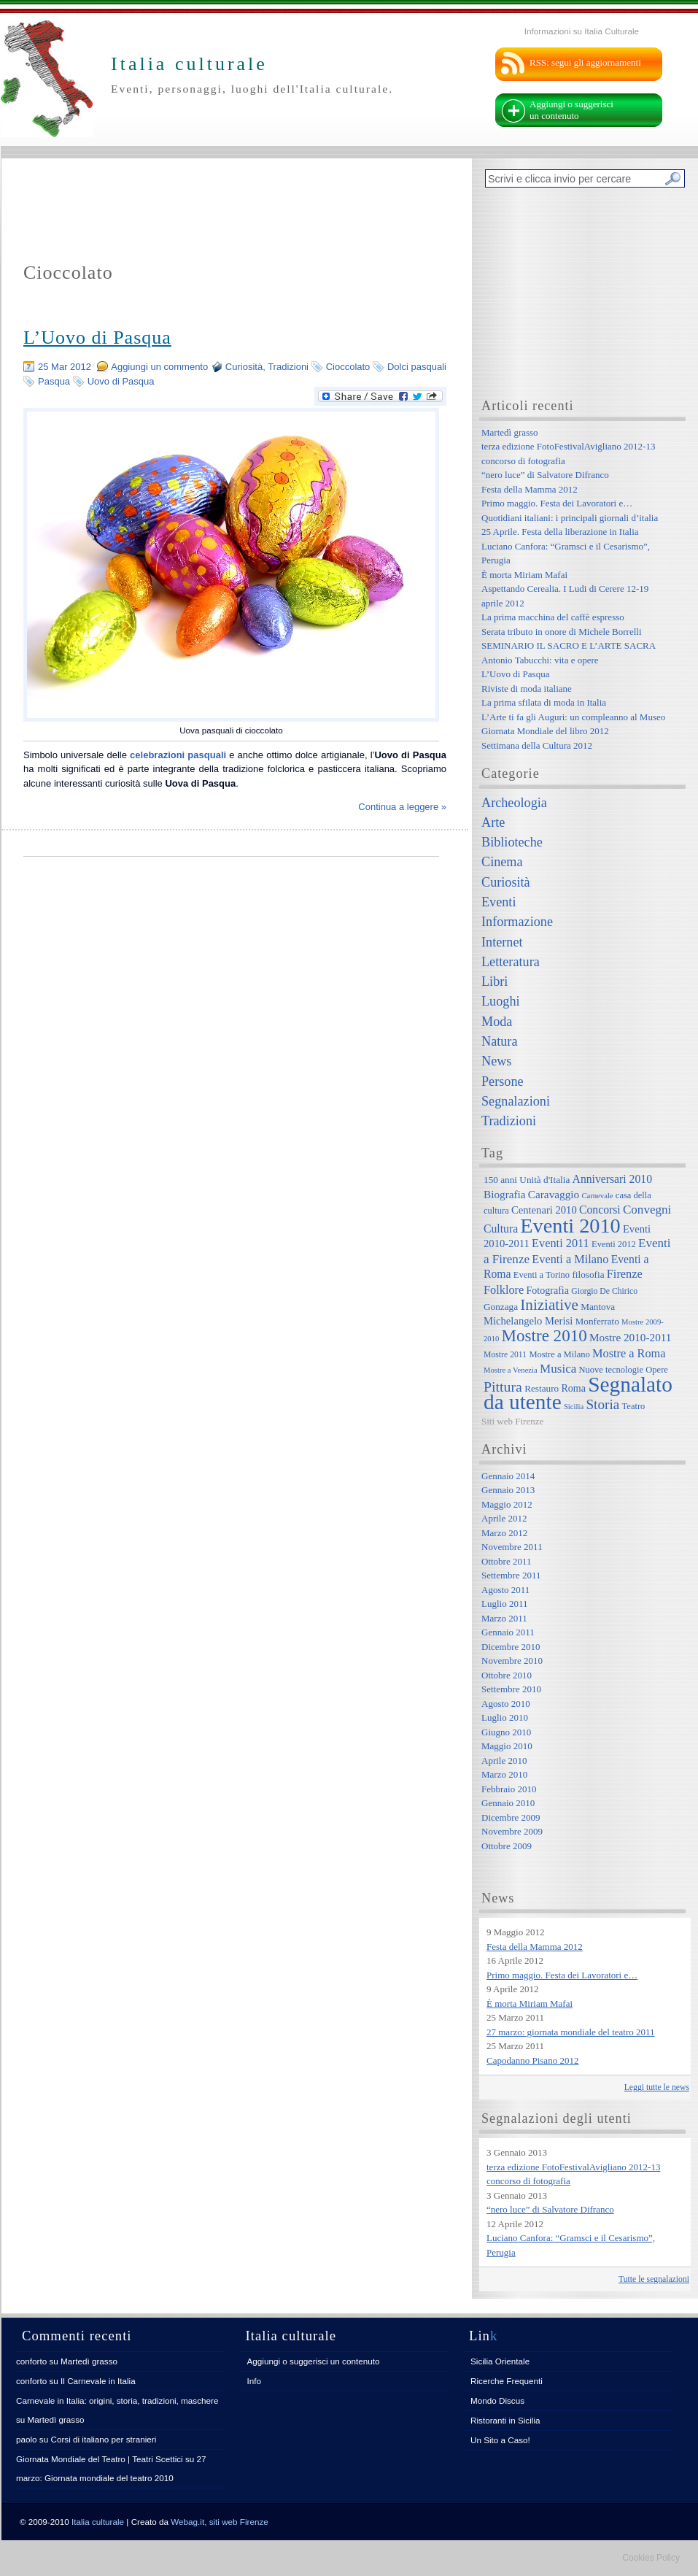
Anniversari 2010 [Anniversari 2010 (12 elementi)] (612, 1179)
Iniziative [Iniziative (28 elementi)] (549, 1305)
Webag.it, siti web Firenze (219, 2521)
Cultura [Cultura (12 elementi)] (501, 1228)
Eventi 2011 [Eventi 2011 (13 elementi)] (560, 1243)
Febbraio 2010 (508, 1788)
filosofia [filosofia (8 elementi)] (588, 1274)
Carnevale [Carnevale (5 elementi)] (597, 1196)
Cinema (502, 862)
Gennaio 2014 (508, 1475)
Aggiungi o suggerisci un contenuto (571, 110)
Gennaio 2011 (508, 1632)
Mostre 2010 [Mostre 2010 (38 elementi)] (544, 1335)
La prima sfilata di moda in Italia (543, 702)
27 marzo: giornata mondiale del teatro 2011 (570, 2032)
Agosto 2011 (505, 1589)
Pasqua (54, 381)
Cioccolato (348, 366)
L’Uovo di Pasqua (97, 337)
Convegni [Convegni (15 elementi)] (647, 1209)
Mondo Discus (497, 2400)
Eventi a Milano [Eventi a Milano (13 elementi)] (570, 1259)
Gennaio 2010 (508, 1802)
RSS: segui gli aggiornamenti (585, 62)
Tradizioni (288, 366)
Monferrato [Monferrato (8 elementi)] (597, 1321)
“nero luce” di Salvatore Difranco (545, 474)
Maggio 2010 (506, 1745)
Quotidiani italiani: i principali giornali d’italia (569, 517)
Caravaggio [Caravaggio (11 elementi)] (553, 1194)
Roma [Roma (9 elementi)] (573, 1388)
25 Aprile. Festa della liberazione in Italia (560, 531)
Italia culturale (97, 2521)
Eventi (498, 902)
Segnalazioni (515, 1101)
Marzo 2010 (504, 1774)
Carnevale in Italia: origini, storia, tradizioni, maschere (117, 2400)
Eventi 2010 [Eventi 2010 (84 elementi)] (570, 1225)
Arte (493, 822)
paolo (26, 2439)
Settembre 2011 (510, 1575)
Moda (496, 1021)
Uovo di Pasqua (121, 381)
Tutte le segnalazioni (653, 2279)
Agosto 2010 (505, 1703)
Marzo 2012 (504, 1532)
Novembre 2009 (512, 1831)
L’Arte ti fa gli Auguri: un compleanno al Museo (573, 717)
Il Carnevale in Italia (98, 2381)
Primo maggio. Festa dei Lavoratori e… (556, 503)
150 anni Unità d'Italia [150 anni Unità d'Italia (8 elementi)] (527, 1179)
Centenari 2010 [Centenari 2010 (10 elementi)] (544, 1210)
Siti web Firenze (512, 1421)
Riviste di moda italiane (526, 688)
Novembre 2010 (512, 1660)
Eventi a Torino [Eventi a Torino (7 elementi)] (541, 1275)
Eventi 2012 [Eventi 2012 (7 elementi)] (614, 1244)
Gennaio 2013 (508, 1489)
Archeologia (514, 802)
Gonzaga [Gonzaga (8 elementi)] (501, 1306)
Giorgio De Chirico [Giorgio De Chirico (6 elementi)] (604, 1291)
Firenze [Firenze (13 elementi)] (625, 1274)
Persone (502, 1081)
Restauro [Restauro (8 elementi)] (541, 1388)
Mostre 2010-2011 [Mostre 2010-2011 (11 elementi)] (630, 1337)
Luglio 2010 (504, 1717)
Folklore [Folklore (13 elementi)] (504, 1290)
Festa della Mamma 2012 (529, 489)
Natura (499, 1041)
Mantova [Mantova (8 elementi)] (598, 1306)
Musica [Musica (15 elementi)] (558, 1369)
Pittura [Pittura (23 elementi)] (503, 1386)
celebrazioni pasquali (178, 754)
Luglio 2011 (504, 1603)
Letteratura (510, 962)
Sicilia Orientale (500, 2361)
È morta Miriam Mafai (524, 574)
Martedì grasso (509, 432)
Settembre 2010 (511, 1689)
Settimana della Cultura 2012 (536, 745)
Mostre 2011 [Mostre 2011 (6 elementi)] (505, 1355)
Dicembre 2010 (510, 1646)
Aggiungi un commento (159, 366)
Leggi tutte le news (656, 2087)
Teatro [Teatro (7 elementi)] (633, 1406)
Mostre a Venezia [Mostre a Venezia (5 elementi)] (511, 1370)
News (496, 1061)
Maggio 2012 (506, 1504)
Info (254, 2381)
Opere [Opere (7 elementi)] (656, 1370)
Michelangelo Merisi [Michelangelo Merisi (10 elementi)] (528, 1321)
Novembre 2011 (512, 1546)
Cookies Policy (651, 2558)
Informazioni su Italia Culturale (581, 31)
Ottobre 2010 (506, 1675)
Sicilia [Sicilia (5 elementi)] (573, 1407)
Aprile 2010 (504, 1760)
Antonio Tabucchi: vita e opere (540, 660)
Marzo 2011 (504, 1618)
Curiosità (244, 366)
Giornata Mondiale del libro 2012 (545, 730)
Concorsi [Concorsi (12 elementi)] (600, 1209)
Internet (502, 942)
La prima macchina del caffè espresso (552, 617)
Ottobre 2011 (506, 1561)
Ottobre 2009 (506, 1845)
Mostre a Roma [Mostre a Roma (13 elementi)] (629, 1353)
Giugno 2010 (506, 1732)
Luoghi (500, 1001)
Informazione (517, 921)
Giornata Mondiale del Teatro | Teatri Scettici (99, 2459)
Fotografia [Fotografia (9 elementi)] (548, 1290)
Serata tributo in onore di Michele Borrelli (561, 631)
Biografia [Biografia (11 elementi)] (505, 1194)
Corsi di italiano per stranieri (103, 2439)
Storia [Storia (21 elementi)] (602, 1404)
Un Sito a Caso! (500, 2440)
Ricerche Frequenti (506, 2381)
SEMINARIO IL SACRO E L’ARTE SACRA (568, 645)
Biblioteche (512, 842)
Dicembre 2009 (510, 1817)
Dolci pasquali (416, 366)
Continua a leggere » (402, 806)
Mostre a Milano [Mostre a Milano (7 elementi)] (559, 1354)
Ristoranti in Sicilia (505, 2420)
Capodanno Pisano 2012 (532, 2060)
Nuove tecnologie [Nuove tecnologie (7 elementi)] (611, 1370)
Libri (494, 981)
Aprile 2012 (504, 1518)
